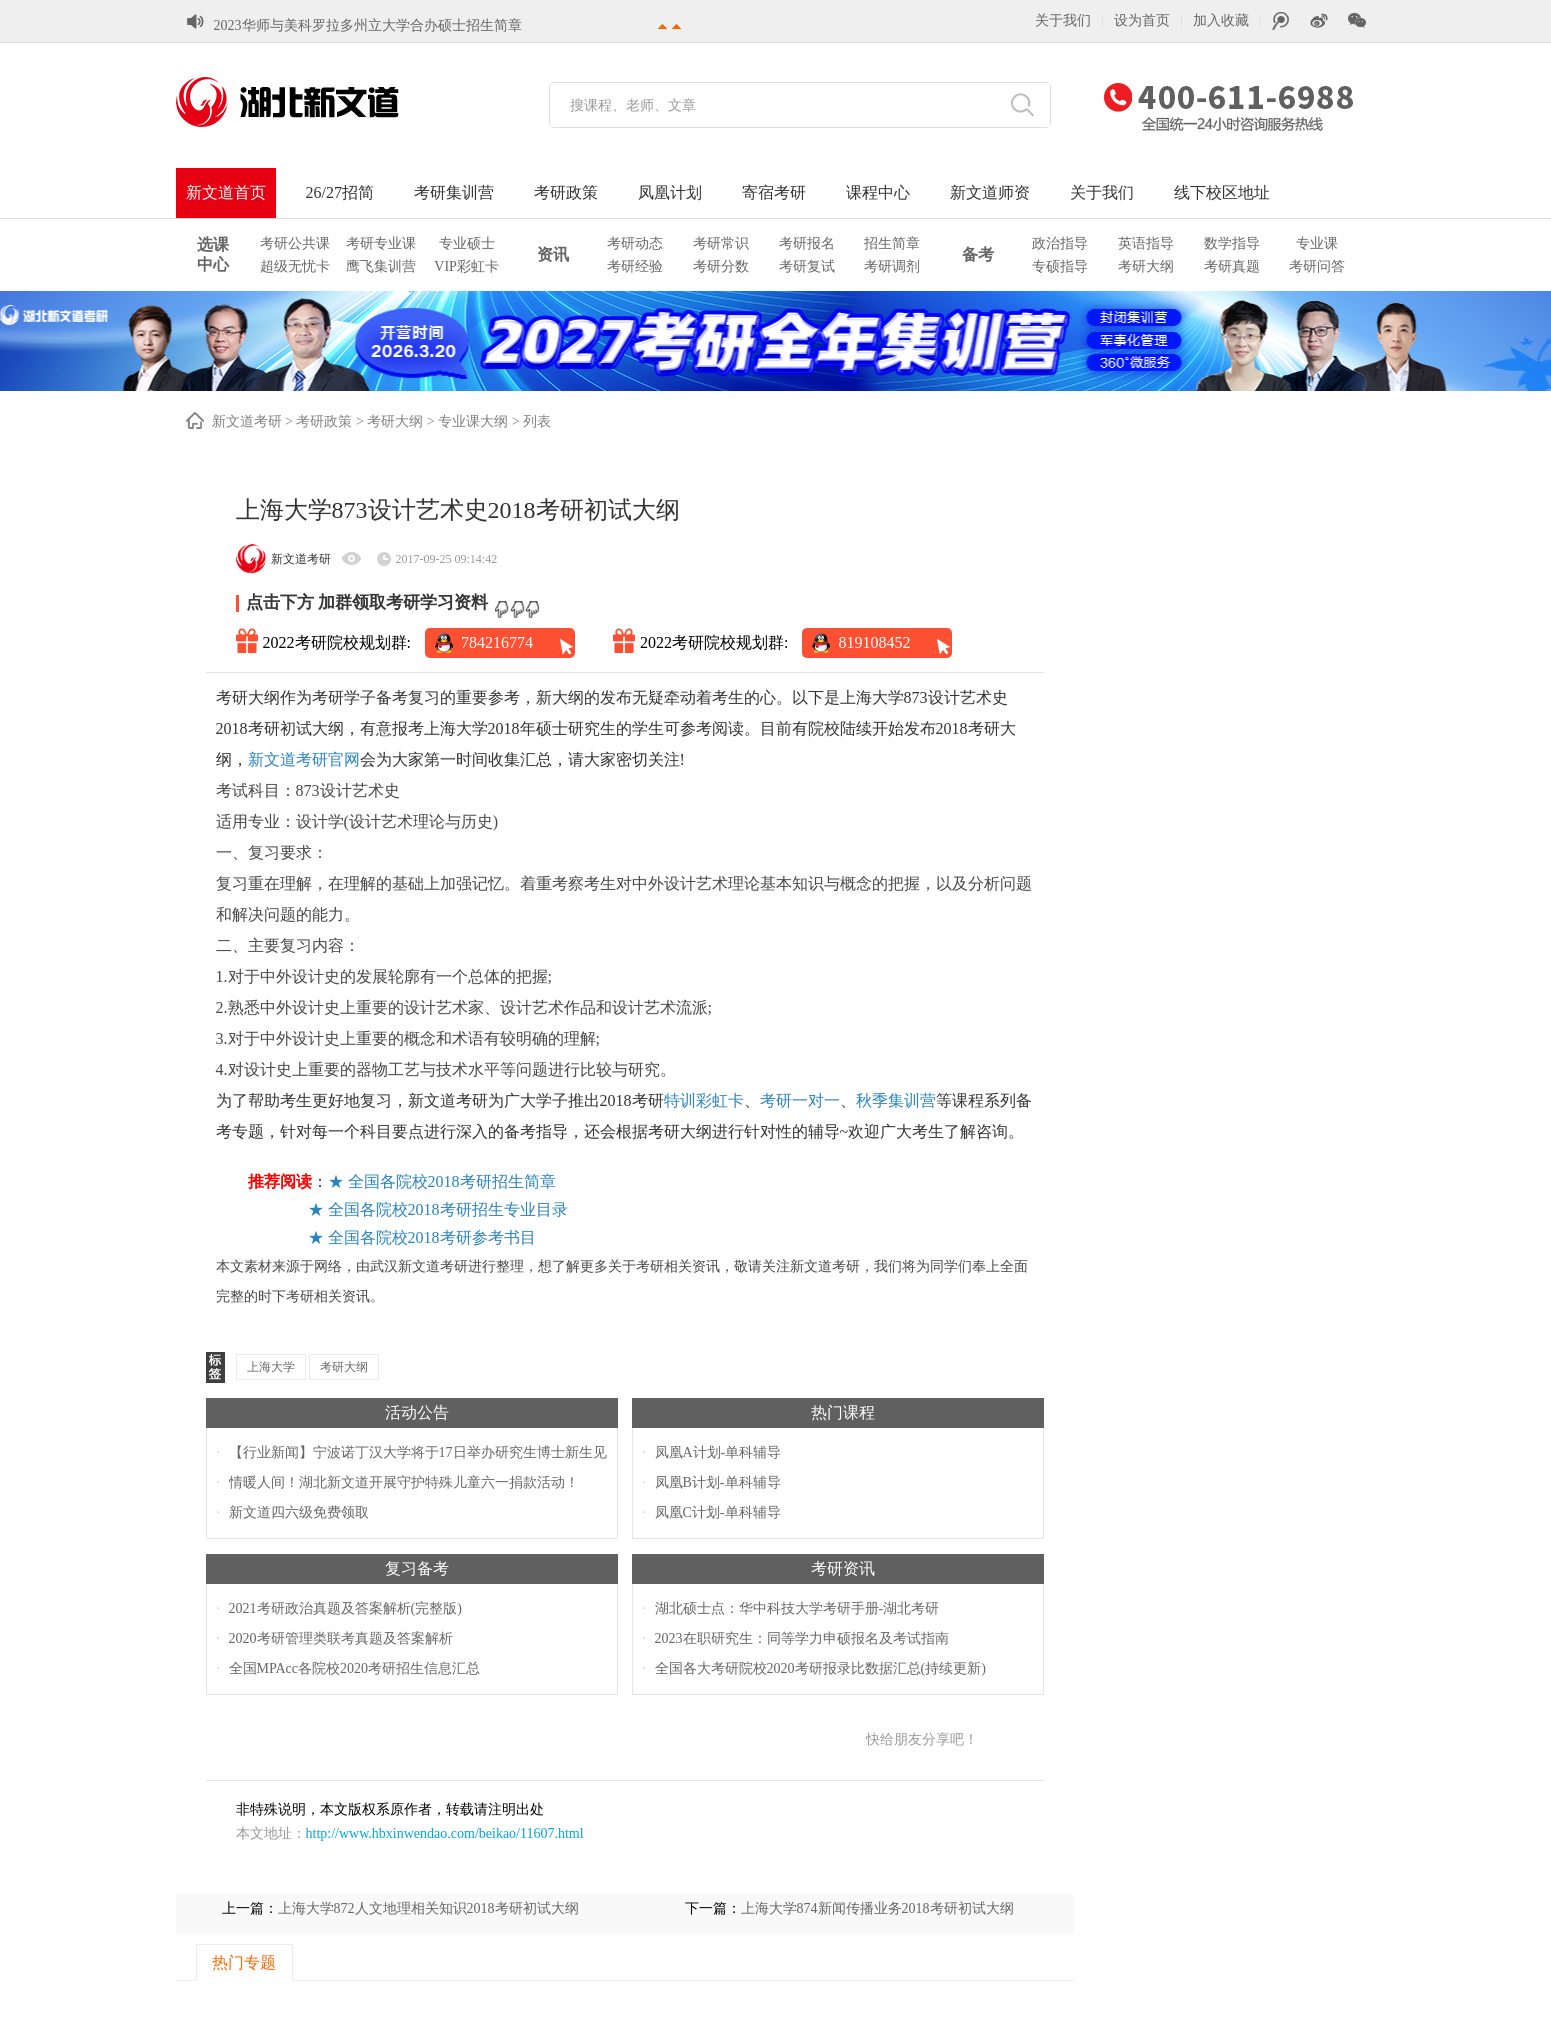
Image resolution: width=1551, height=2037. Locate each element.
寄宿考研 (774, 192)
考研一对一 (800, 1100)
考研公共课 (295, 243)
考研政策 (566, 192)
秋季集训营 (896, 1100)
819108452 (874, 642)
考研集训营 (454, 192)
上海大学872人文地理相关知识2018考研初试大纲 (428, 1908)
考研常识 (721, 243)
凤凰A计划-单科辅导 (718, 1452)
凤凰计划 (670, 192)
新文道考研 (247, 421)
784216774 (497, 642)
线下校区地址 (1222, 192)
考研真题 (1232, 266)
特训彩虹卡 (704, 1100)
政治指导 (1060, 243)
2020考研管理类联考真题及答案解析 (341, 1638)
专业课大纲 (473, 421)
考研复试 (807, 266)
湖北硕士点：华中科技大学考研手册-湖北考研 (797, 1608)
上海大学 (271, 1367)
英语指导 (1146, 243)
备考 (978, 254)
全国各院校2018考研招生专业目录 (448, 1209)
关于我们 (1063, 20)
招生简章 (892, 243)
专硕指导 (1060, 266)
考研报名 (807, 243)
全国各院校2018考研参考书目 (432, 1237)
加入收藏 (1221, 20)
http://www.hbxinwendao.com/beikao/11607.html (445, 1833)
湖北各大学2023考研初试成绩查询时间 (333, 24)
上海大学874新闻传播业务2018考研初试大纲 (877, 1908)
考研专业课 (381, 243)
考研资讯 (843, 1568)
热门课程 (843, 1412)
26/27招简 (340, 192)
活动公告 (417, 1412)
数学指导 (1232, 243)
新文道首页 (226, 192)
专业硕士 (467, 243)
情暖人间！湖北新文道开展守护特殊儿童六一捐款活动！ (404, 1482)
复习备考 (417, 1568)
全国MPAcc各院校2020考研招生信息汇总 (355, 1668)
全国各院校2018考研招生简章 (452, 1181)
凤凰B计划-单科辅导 (718, 1482)
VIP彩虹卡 (466, 266)
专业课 (1317, 243)
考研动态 (635, 243)
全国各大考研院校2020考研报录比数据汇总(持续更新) (820, 1668)
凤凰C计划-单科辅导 (718, 1512)
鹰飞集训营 (381, 266)
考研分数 (721, 266)
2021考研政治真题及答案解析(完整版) (345, 1608)
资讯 (553, 254)
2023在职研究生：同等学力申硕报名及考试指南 (802, 1638)
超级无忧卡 (295, 266)
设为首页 (1142, 20)
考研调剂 (892, 266)
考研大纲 (1146, 266)
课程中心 (878, 192)
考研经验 (635, 266)
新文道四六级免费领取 (299, 1512)
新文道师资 (990, 192)
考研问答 (1317, 266)
